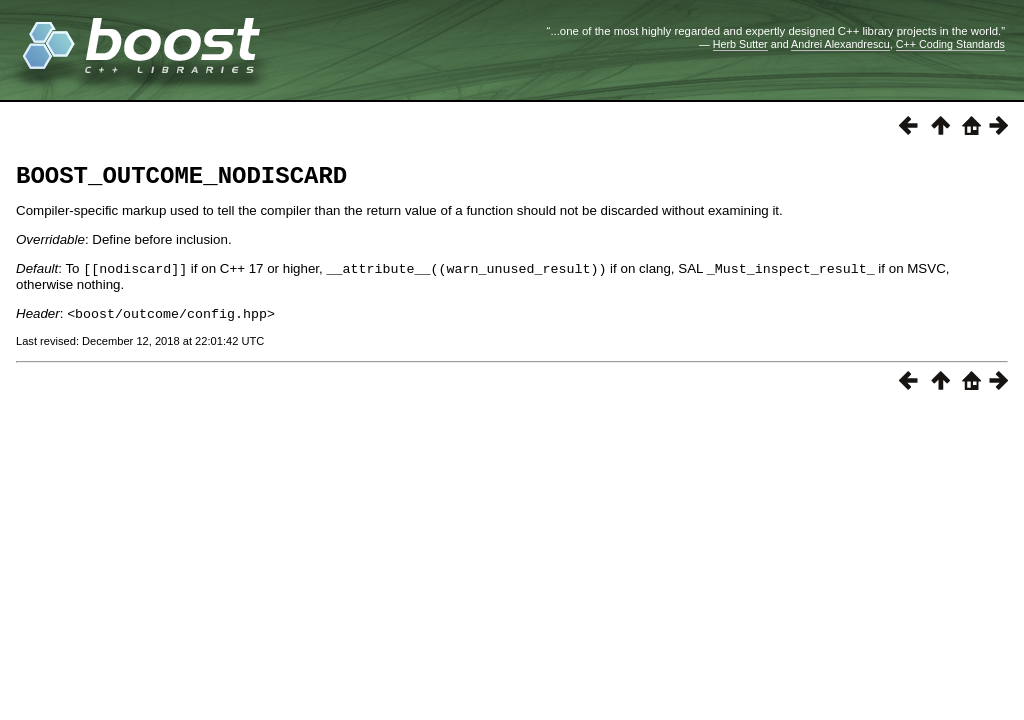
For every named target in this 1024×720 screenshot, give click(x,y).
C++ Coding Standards (950, 44)
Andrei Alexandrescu (840, 44)
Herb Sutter (740, 44)
